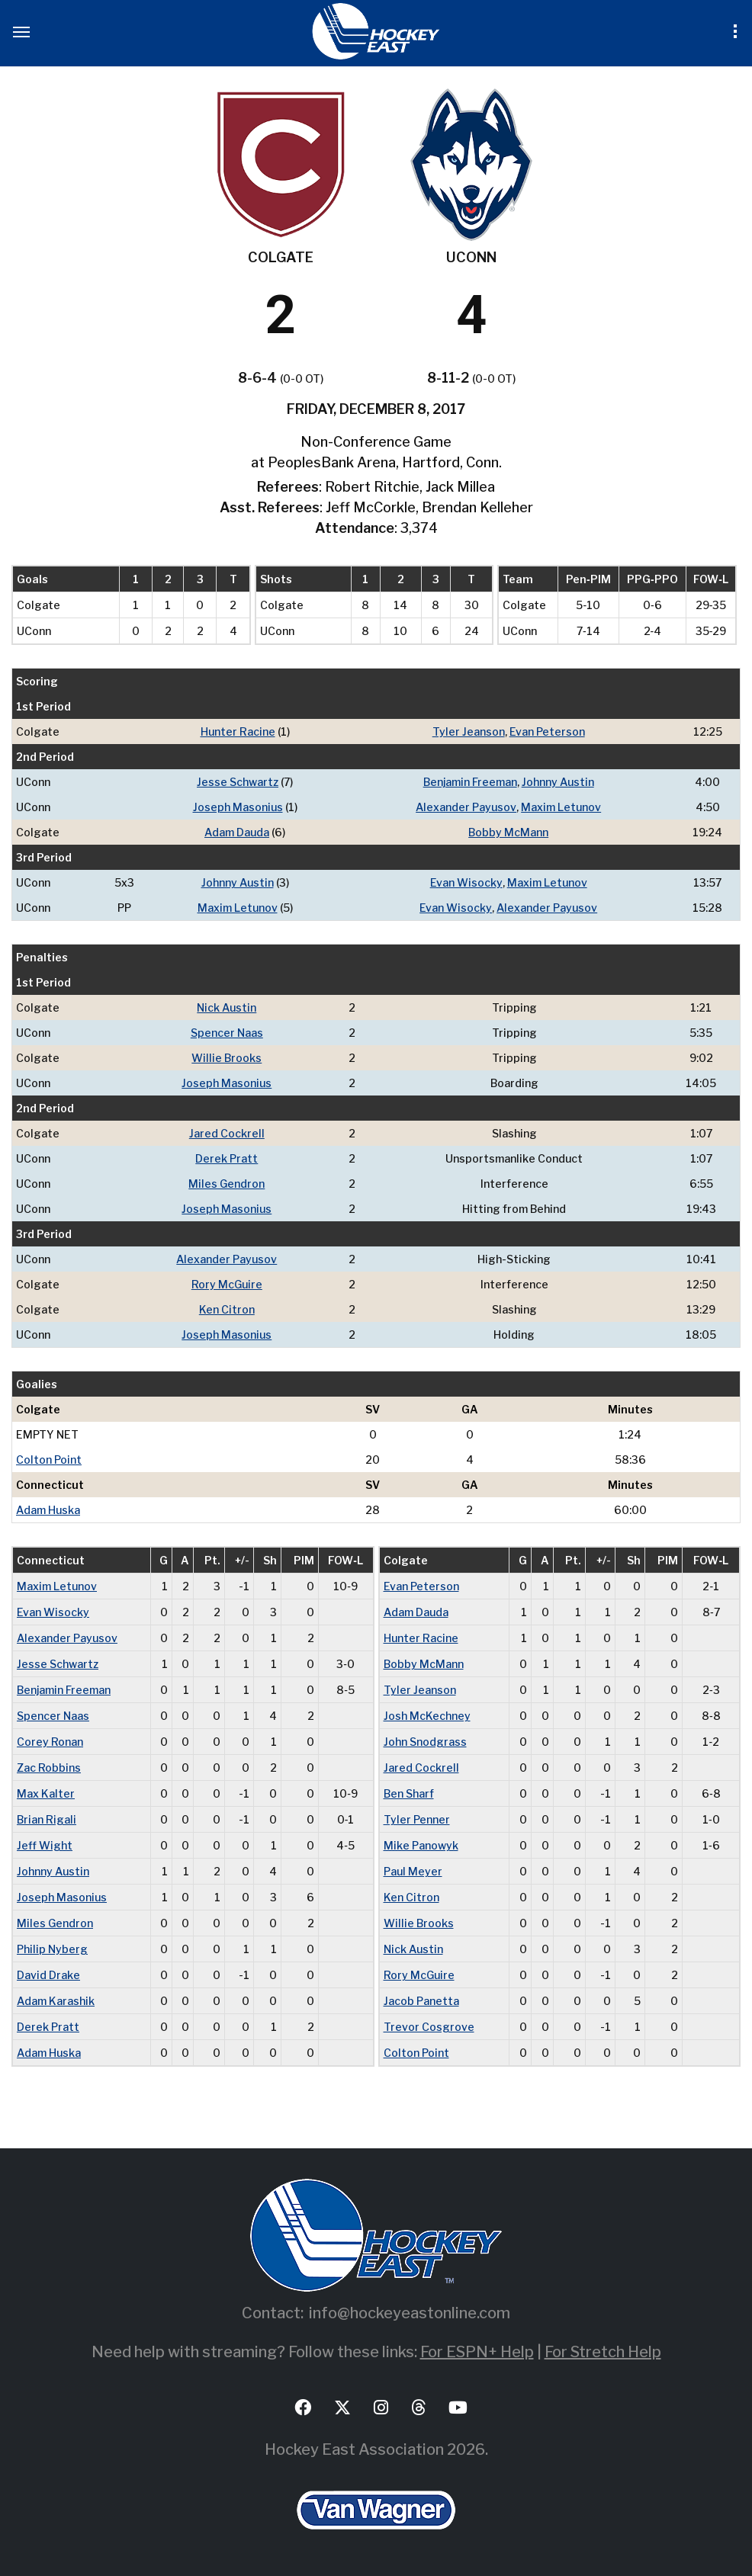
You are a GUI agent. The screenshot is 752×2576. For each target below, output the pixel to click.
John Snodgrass (425, 1741)
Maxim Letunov (561, 806)
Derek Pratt (226, 1158)
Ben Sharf (409, 1793)
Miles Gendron (226, 1183)
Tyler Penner (417, 1819)
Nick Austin (226, 1007)
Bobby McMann (508, 832)
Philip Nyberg (52, 1948)
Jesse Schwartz (237, 781)
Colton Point (49, 1459)
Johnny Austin (558, 781)
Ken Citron (227, 1309)
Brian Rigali (46, 1819)
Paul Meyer (413, 1871)
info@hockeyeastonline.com (409, 2313)
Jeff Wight (44, 1845)
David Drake (48, 1974)
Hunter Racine (238, 731)
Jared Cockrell (227, 1133)
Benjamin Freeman (470, 781)
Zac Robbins (49, 1767)
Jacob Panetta (421, 2000)
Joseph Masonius (238, 806)
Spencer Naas (227, 1032)
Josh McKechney (427, 1715)
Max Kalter (46, 1793)
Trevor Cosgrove (429, 2026)
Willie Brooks (226, 1057)
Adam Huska (48, 1509)
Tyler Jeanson (468, 731)
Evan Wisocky (466, 882)
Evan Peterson (547, 731)
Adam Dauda (236, 832)
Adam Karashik (56, 2000)
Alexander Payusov (466, 806)
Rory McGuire (226, 1284)
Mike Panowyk (421, 1845)
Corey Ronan (50, 1741)
